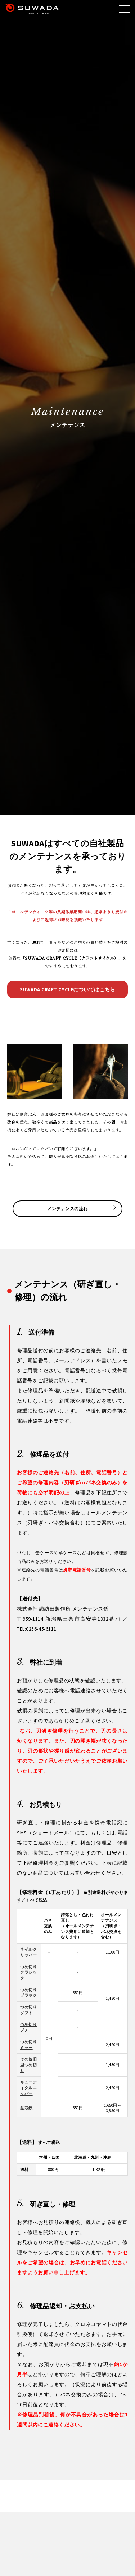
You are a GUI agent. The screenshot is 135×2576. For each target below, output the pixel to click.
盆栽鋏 (26, 2107)
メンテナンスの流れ (67, 1208)
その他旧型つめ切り (28, 2064)
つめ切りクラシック (28, 1972)
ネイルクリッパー (28, 1952)
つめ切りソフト (28, 2009)
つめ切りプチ (28, 2027)
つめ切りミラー (28, 2044)
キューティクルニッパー (28, 2087)
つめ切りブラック (28, 1992)
